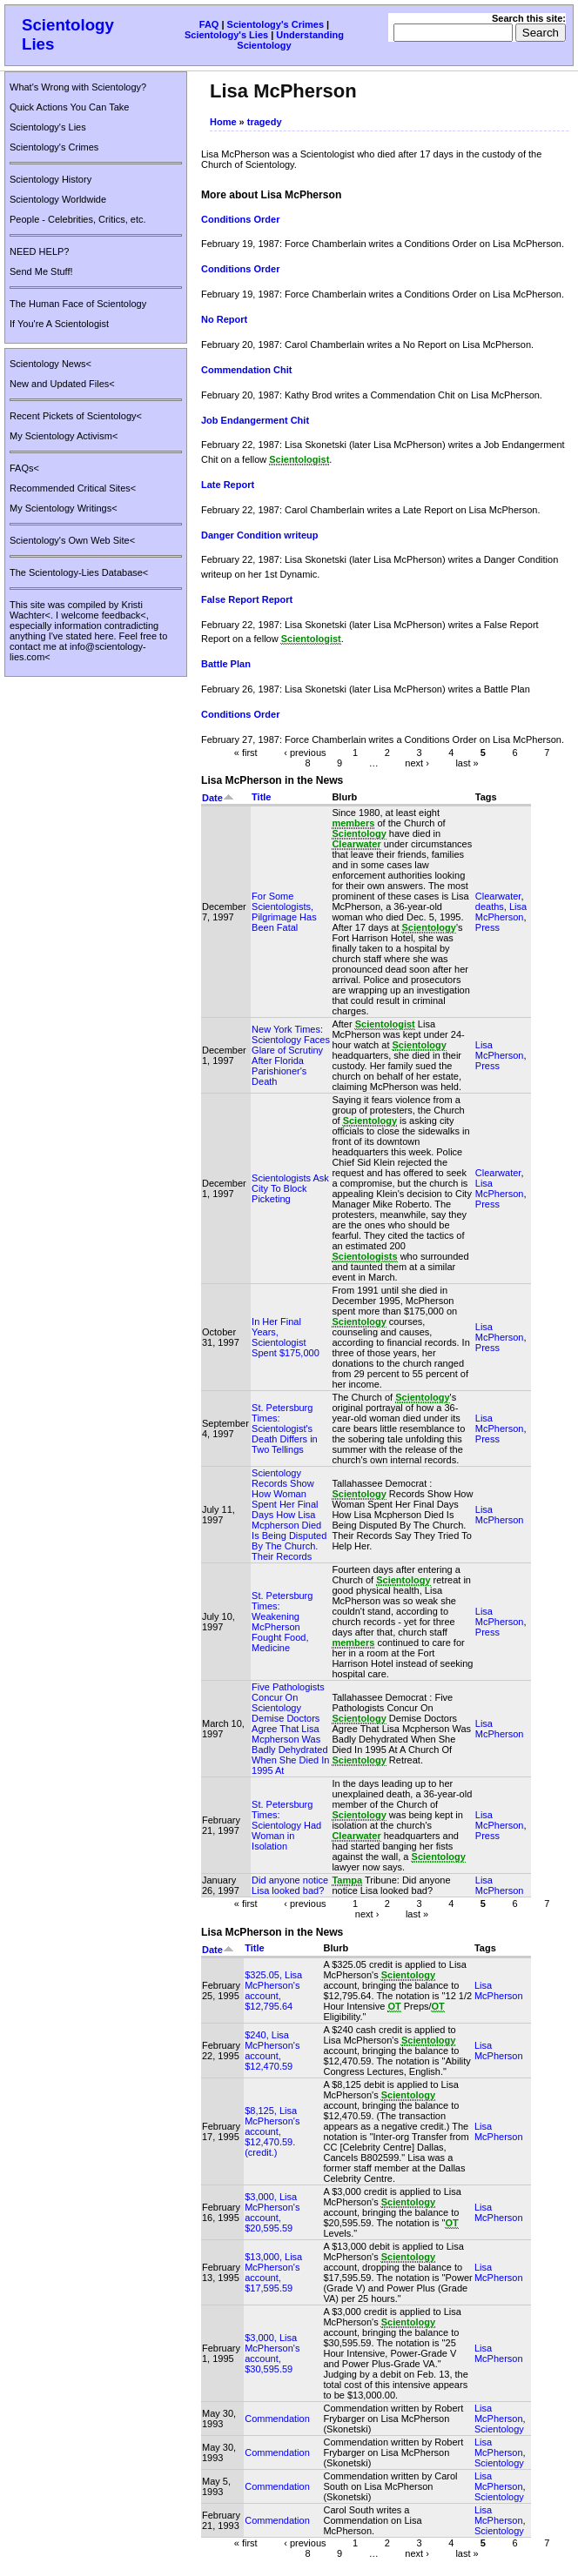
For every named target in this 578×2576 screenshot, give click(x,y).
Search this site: (529, 18)
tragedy (264, 122)
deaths (489, 906)
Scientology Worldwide (58, 199)
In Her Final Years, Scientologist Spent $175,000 (285, 1337)
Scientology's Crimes (275, 24)
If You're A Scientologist (59, 323)
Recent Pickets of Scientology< (76, 416)
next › (417, 762)
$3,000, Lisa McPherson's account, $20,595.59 (272, 2212)
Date (218, 798)
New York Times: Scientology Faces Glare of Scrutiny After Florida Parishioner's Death (291, 1055)
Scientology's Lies (226, 35)
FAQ (209, 24)
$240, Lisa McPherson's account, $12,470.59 (272, 2050)
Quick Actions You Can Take (69, 107)
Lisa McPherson (501, 911)
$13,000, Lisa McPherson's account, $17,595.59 (273, 2272)
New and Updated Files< (62, 383)
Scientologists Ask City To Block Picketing (290, 1188)
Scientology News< (50, 363)
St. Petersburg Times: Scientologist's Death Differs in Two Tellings (285, 1428)
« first (246, 751)
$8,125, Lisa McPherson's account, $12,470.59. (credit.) (272, 2131)
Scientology (499, 2429)
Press (487, 927)
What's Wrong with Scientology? (78, 87)
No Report (224, 319)
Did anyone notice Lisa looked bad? (290, 1885)
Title (261, 797)
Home (223, 122)
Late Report (227, 484)
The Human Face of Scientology (78, 303)
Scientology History (50, 179)
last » (466, 762)
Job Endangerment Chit (255, 420)
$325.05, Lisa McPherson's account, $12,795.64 (273, 1990)
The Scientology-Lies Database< (79, 572)
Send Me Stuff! (41, 271)
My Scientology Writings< (64, 508)
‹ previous (305, 751)
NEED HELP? (39, 251)
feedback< (124, 615)
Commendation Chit (246, 370)
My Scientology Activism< (64, 436)
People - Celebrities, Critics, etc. (78, 219)
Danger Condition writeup (259, 535)
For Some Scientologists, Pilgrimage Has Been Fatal (284, 912)
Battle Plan (226, 664)
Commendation (277, 2418)
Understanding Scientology (290, 40)
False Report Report (246, 599)
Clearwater (498, 896)
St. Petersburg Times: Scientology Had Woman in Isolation (286, 1825)
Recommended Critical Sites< (73, 488)
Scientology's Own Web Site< (72, 540)
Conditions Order (240, 219)
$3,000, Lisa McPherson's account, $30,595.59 (272, 2353)
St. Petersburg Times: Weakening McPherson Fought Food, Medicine (282, 1621)
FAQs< (24, 468)
